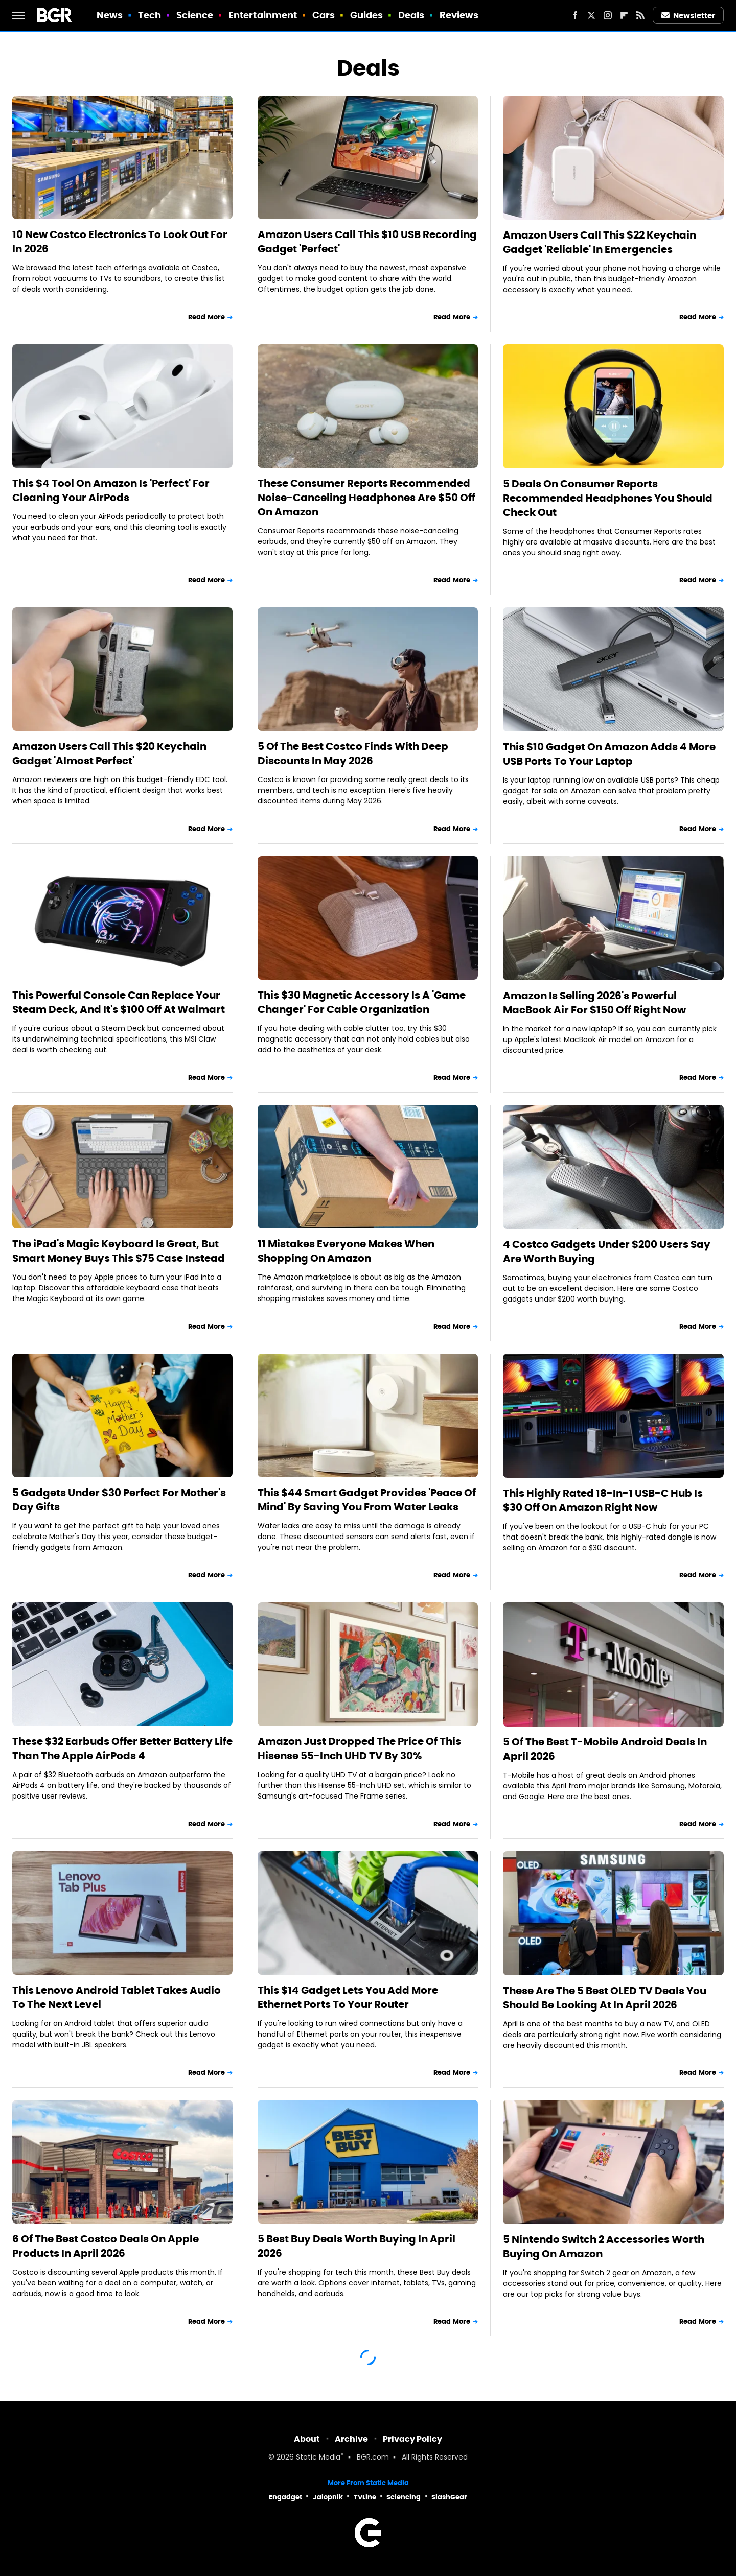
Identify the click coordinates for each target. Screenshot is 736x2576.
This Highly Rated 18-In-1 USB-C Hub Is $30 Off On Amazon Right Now (603, 1500)
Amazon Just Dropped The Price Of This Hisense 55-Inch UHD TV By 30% (359, 1748)
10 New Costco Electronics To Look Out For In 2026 (119, 241)
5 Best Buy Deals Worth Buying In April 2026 (356, 2246)
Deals (411, 15)
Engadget (285, 2497)
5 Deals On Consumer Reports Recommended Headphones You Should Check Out (607, 498)
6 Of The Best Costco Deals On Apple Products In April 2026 (105, 2246)
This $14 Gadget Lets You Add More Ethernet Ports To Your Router (348, 1997)
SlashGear (449, 2497)
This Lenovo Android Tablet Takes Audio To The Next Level (116, 1997)
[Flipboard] (624, 15)
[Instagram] (608, 15)
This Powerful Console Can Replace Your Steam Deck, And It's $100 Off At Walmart (118, 1002)
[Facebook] (575, 15)
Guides (366, 15)
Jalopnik (328, 2497)
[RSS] (640, 15)
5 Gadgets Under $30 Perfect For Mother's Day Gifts (119, 1500)
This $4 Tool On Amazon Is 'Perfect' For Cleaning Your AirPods (111, 490)
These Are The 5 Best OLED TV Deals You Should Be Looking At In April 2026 (604, 1998)
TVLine (365, 2497)
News (110, 15)
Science (195, 15)
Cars (323, 15)
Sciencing (403, 2497)
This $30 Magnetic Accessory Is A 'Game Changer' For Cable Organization (362, 1002)
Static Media (318, 2458)
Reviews (459, 15)
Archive (351, 2438)
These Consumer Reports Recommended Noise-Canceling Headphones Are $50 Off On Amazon (366, 497)
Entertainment (262, 15)
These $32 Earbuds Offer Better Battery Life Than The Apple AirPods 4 (122, 1748)
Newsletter (688, 15)
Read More (206, 317)
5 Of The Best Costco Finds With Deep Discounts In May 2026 (353, 753)
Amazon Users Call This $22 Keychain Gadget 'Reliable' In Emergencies (599, 242)
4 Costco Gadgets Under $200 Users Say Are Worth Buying (606, 1251)
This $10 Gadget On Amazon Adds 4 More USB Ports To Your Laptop (609, 754)
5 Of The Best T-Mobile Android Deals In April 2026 (605, 1749)
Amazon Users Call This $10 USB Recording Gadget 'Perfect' (367, 241)
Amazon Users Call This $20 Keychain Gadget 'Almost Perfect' (109, 753)
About (307, 2438)
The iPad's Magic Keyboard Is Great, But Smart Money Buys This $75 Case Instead (118, 1251)
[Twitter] (591, 15)
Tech (149, 15)
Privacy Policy (412, 2438)
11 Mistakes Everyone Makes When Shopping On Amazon (346, 1251)
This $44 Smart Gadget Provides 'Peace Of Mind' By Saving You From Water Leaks (367, 1500)
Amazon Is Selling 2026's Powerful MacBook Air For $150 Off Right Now (594, 1003)
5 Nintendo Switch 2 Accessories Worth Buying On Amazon (603, 2246)
